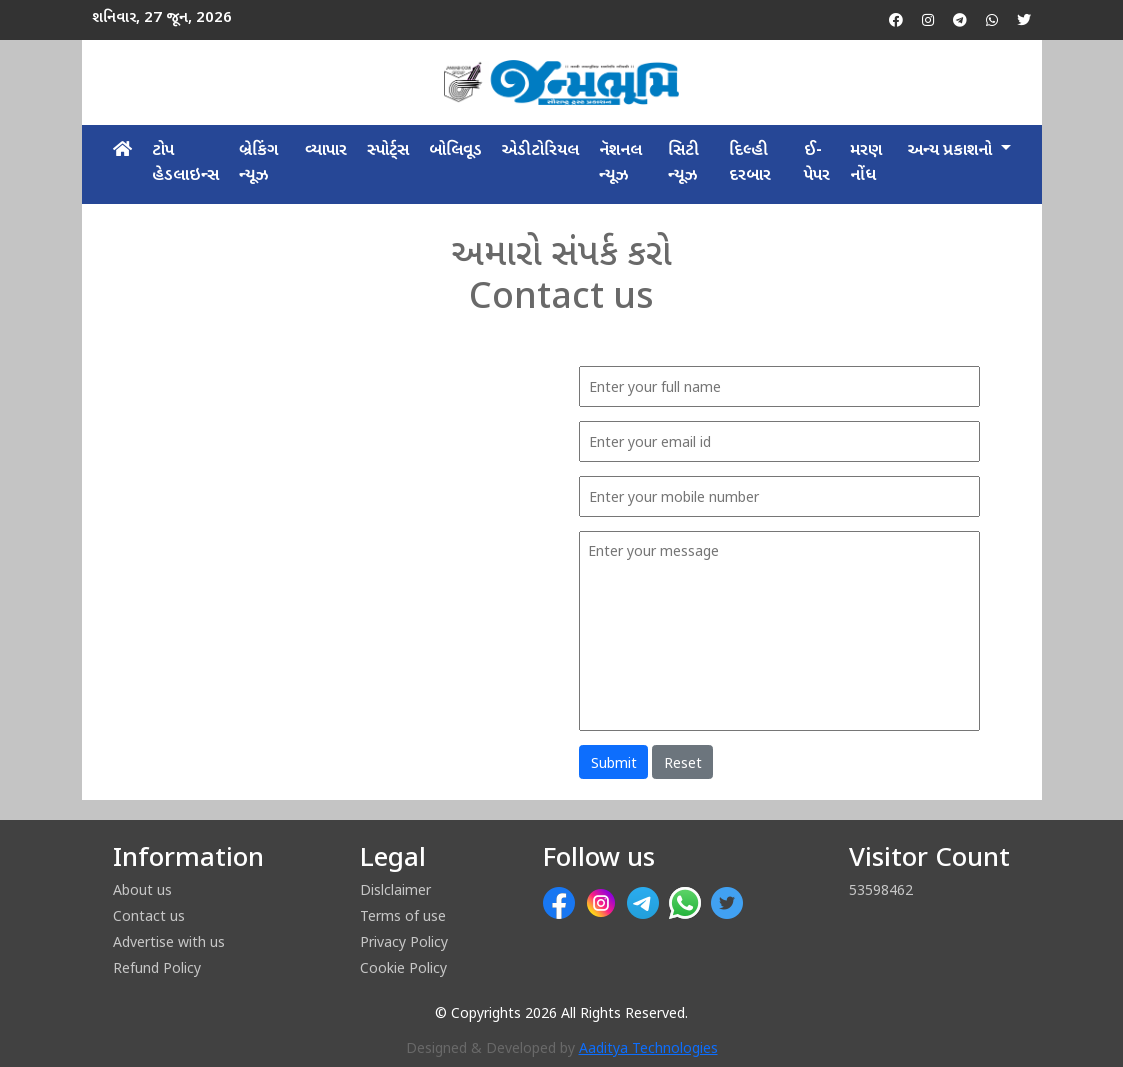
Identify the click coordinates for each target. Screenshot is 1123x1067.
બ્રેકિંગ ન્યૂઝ (258, 164)
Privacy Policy (404, 941)
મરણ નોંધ (866, 164)
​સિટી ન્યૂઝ (683, 164)
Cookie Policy (403, 967)
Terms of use (403, 915)
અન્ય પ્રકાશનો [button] (952, 151)
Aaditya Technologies (648, 1049)
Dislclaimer (395, 889)
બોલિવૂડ (455, 151)
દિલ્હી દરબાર (750, 164)
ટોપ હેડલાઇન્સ (185, 164)
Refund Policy (157, 967)
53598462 (881, 889)
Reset (683, 762)
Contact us (149, 915)
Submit (614, 762)
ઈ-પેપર (817, 164)
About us (142, 889)
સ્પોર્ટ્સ (388, 151)
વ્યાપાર (326, 151)
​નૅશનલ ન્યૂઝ (620, 164)
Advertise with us (169, 941)
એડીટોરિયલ (540, 151)
